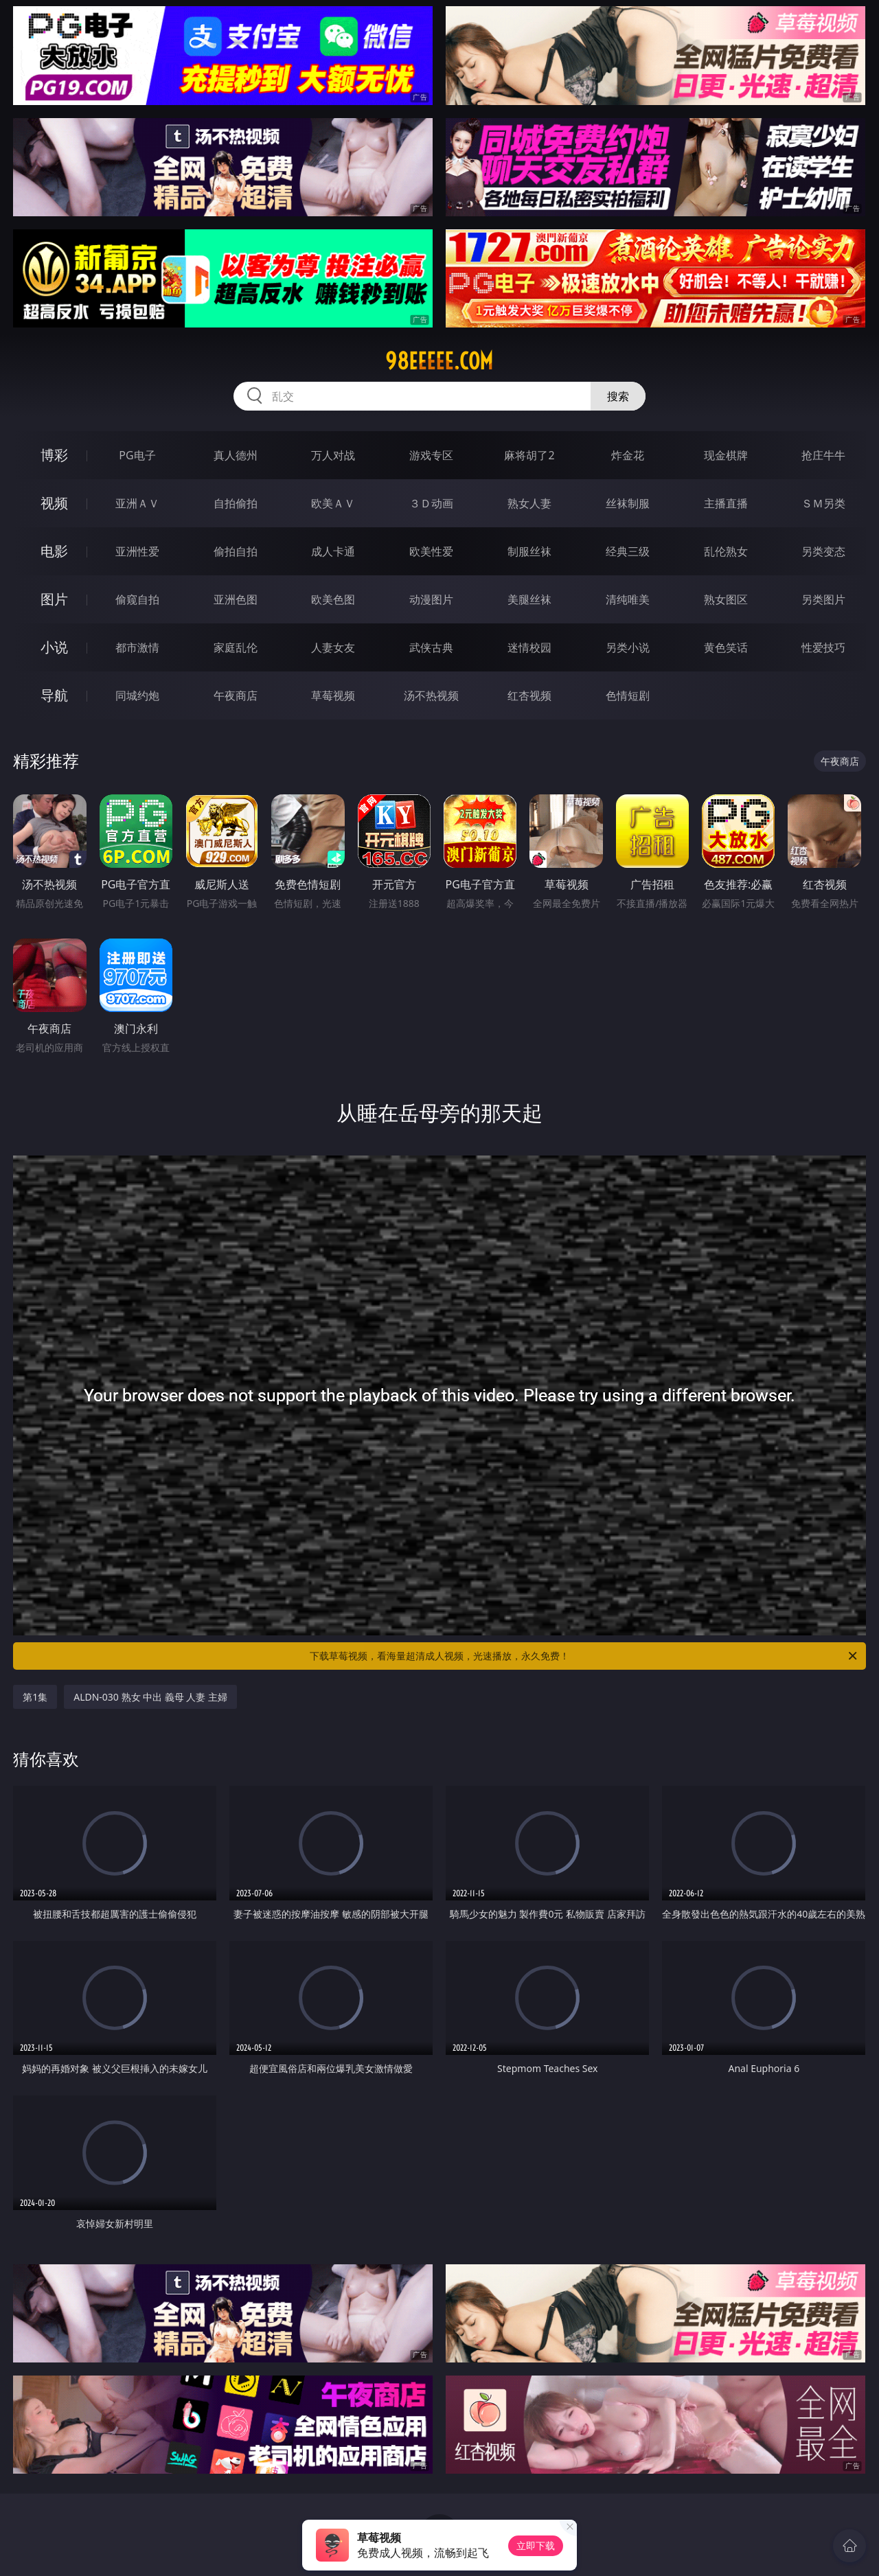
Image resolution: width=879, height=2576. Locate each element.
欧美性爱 (431, 551)
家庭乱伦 (236, 647)
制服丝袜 (529, 551)
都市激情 (137, 647)
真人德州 (236, 455)
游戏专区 (431, 455)
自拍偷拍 (236, 503)
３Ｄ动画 (431, 503)
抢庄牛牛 (823, 455)
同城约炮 (137, 695)
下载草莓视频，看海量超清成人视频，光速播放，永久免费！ (584, 1656)
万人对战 (333, 455)
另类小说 (628, 647)
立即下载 (535, 2545)
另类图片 (823, 599)
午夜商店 (236, 695)
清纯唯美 (628, 599)
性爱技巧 (823, 647)
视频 (54, 503)
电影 (54, 551)
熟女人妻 (529, 503)
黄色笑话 (726, 647)
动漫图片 (431, 599)
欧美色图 (333, 599)
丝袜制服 (628, 503)
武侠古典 (431, 647)
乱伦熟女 (726, 551)
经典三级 (628, 551)
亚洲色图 (236, 599)
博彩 (54, 455)
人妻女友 (333, 647)
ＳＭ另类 (823, 503)
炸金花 (627, 455)
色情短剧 (628, 695)
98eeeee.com (439, 361)
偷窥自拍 (137, 599)
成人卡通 (333, 551)
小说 (54, 647)
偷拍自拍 (236, 551)
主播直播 (726, 503)
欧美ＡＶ (333, 503)
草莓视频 (333, 695)
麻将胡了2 (529, 455)
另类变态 (823, 551)
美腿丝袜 (529, 599)
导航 (54, 695)
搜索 (618, 396)
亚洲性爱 (137, 551)
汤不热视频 (431, 695)
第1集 (35, 1696)
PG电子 (137, 455)
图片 (54, 599)
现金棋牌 (726, 455)
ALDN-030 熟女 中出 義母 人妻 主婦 (150, 1696)
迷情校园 (529, 647)
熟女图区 (726, 599)
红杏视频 (529, 695)
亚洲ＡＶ (137, 503)
